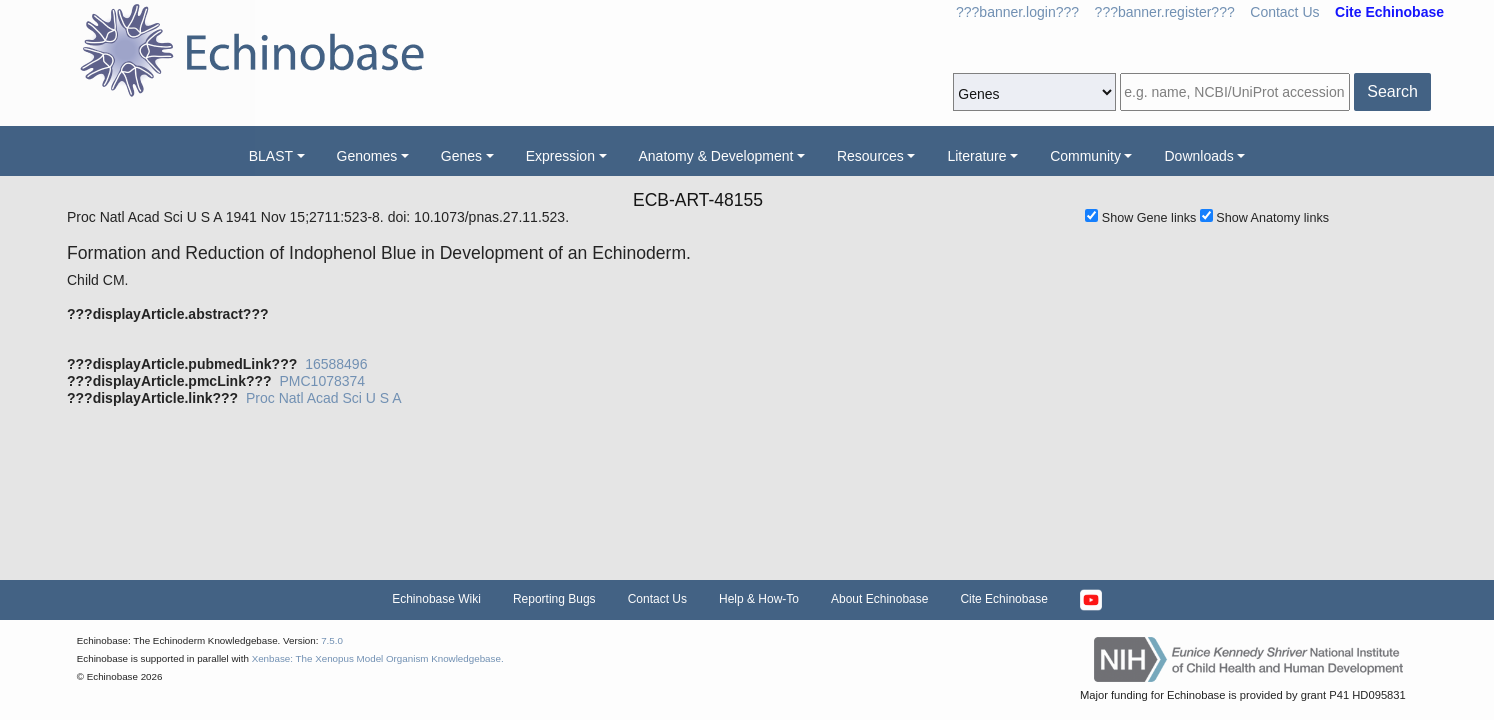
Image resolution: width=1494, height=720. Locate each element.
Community (1085, 156)
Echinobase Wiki (436, 599)
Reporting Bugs (554, 599)
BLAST (271, 156)
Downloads (1198, 156)
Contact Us (1284, 12)
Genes (461, 156)
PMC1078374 (322, 381)
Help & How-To (759, 599)
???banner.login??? (1017, 12)
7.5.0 (332, 640)
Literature (976, 156)
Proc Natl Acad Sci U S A (324, 398)
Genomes (367, 156)
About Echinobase (879, 599)
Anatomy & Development (716, 156)
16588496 (336, 364)
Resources (870, 156)
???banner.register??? (1165, 12)
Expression (560, 156)
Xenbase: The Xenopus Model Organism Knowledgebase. (378, 658)
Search (1392, 91)
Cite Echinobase (1003, 599)
